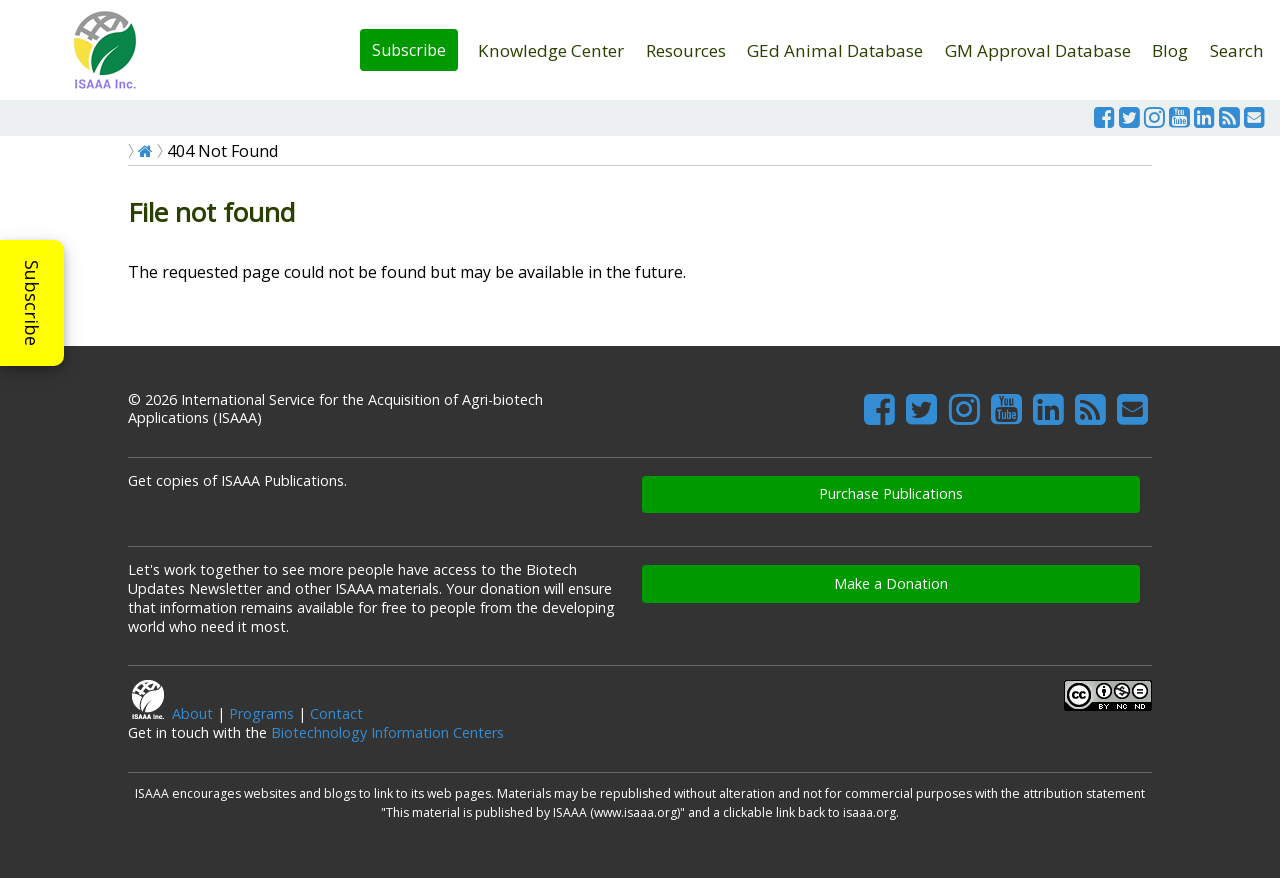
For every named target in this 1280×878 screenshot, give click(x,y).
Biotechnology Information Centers (387, 732)
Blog (1170, 50)
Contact (336, 713)
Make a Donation (891, 583)
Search (1237, 50)
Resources (686, 50)
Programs (261, 713)
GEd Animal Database (835, 50)
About (192, 713)
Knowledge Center (551, 50)
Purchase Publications (891, 493)
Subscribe (409, 50)
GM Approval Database (1038, 50)
